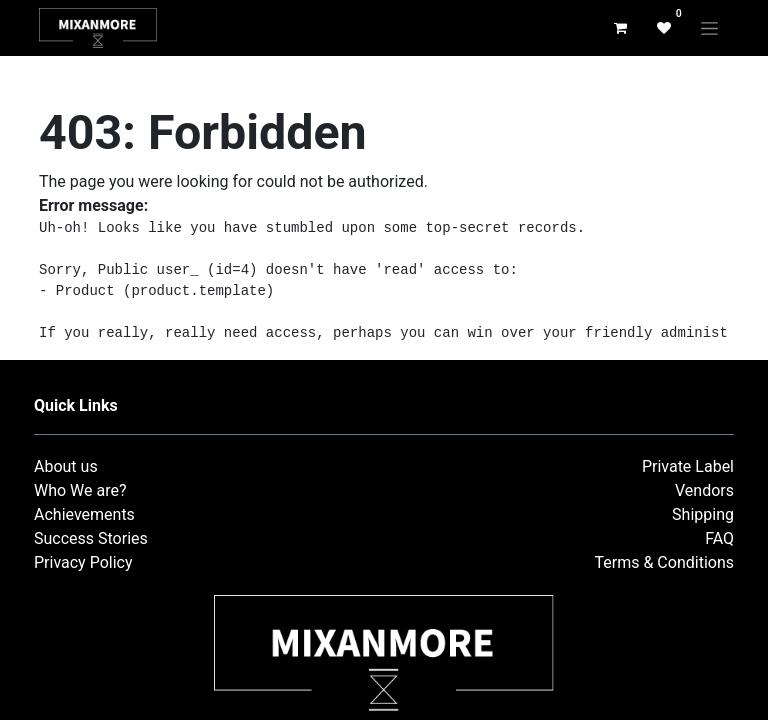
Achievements (84, 514)
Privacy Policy (83, 562)
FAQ (719, 538)
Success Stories (91, 538)
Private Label (688, 466)
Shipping (703, 514)
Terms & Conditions (665, 562)
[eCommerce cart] (620, 28)
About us (66, 466)
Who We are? (80, 490)
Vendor (700, 490)
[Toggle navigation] (709, 28)
